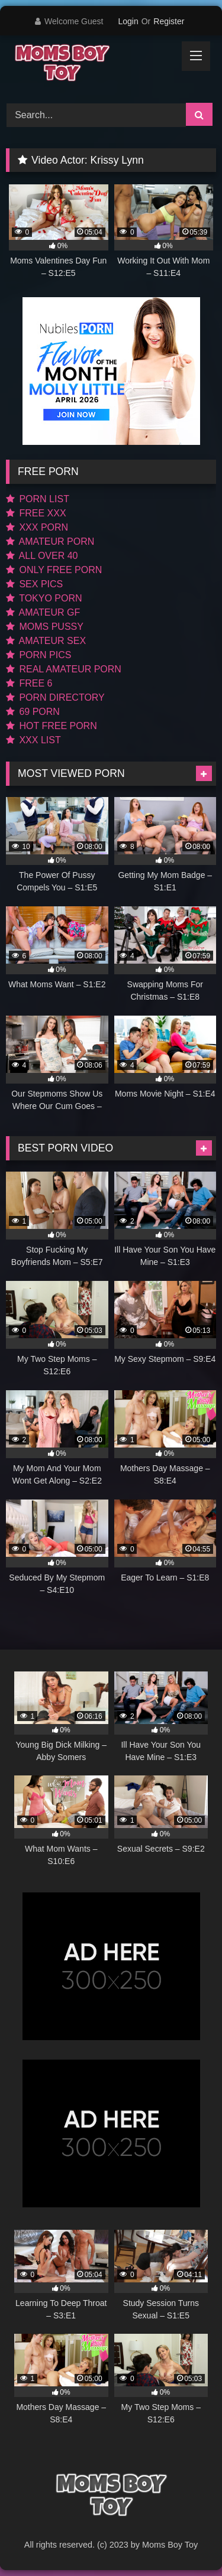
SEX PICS (34, 584)
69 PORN (33, 712)
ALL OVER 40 (42, 556)
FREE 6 (29, 683)
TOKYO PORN (44, 598)
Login (128, 21)
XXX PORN (37, 527)
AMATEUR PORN (50, 541)
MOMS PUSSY (44, 627)
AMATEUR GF (43, 612)
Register (168, 21)
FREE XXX (36, 513)
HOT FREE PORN (51, 726)
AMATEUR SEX (46, 641)
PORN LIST (37, 499)
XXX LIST (33, 740)
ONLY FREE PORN (54, 570)
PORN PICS (38, 655)
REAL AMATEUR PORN (63, 669)
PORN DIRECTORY (55, 697)
